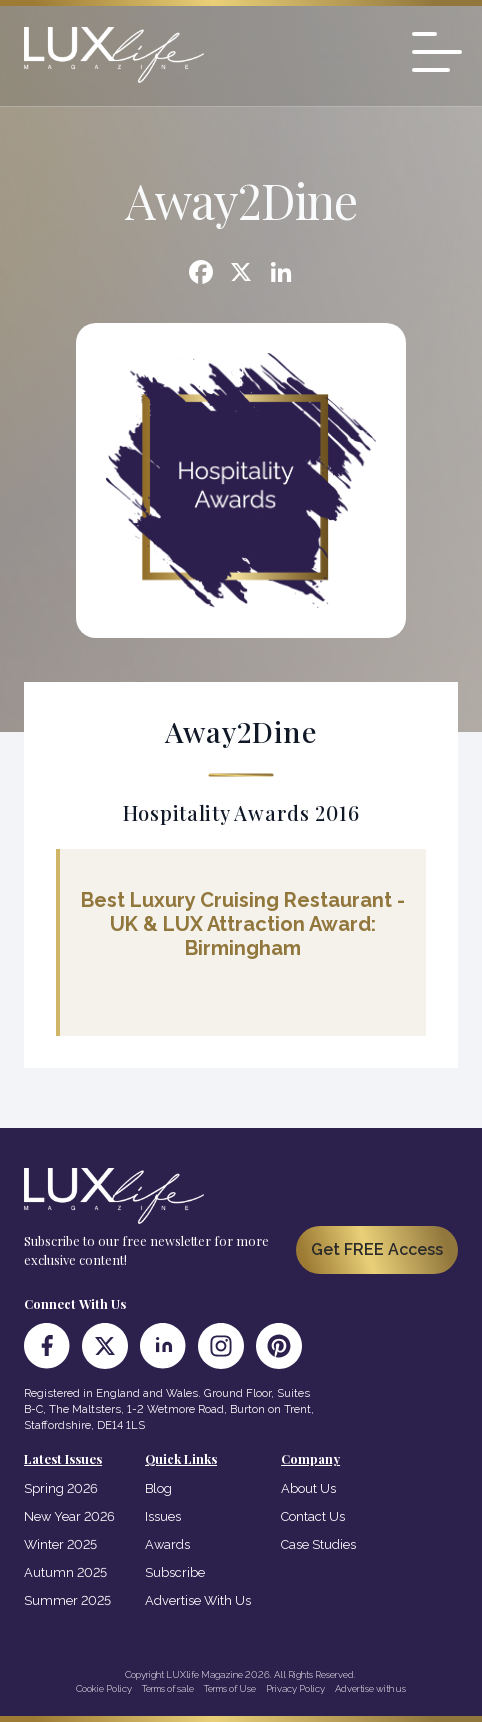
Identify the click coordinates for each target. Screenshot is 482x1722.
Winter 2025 (60, 1544)
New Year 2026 (69, 1516)
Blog (158, 1488)
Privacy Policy (295, 1688)
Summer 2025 (67, 1600)
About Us (308, 1488)
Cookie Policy (104, 1688)
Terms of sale (168, 1688)
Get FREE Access (377, 1249)
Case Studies (318, 1544)
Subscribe (175, 1572)
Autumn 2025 (65, 1572)
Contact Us (313, 1516)
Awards (167, 1544)
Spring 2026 (61, 1488)
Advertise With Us (198, 1600)
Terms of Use (230, 1688)
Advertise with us (370, 1688)
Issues (163, 1516)
